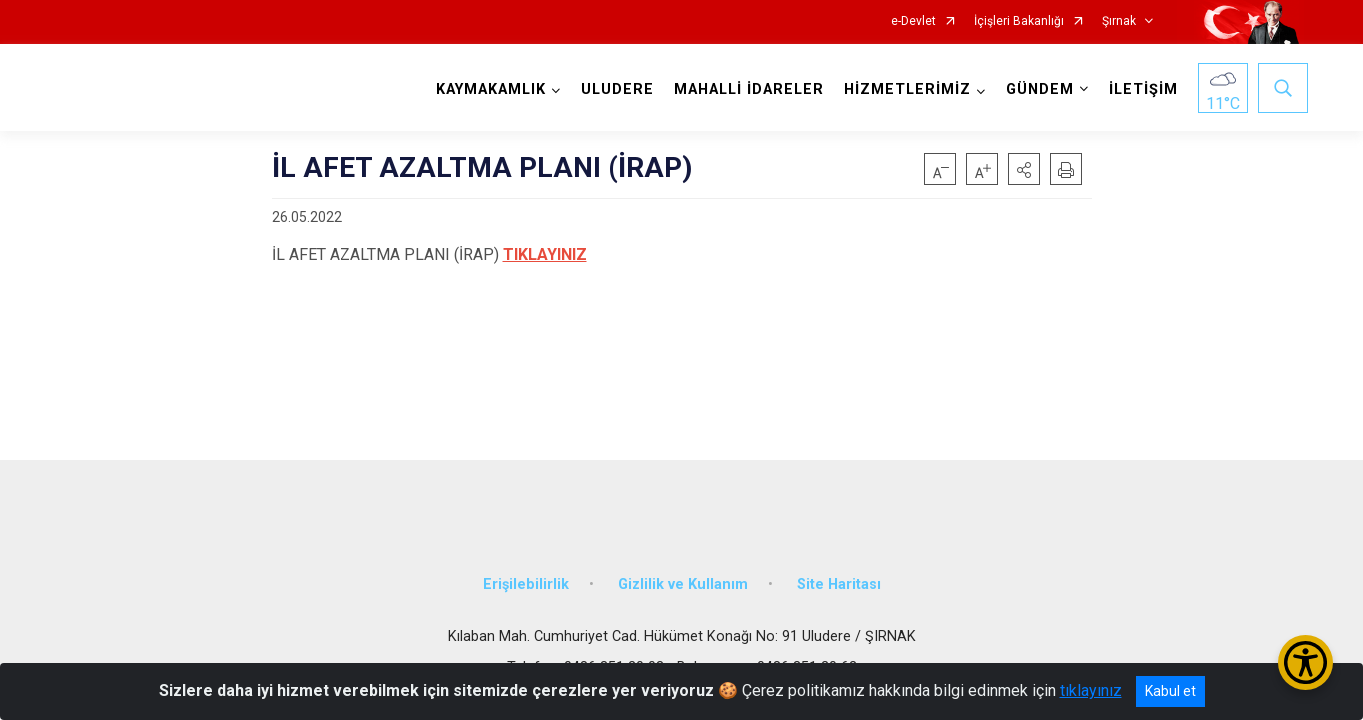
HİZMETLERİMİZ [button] (903, 89)
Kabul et (1170, 691)
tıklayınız (1091, 690)
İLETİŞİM (1139, 89)
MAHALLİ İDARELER (745, 89)
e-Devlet (913, 21)
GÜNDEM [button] (1036, 89)
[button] (1024, 169)
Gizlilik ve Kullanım (683, 572)
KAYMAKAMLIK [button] (487, 89)
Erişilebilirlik (526, 572)
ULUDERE (613, 89)
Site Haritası (839, 572)
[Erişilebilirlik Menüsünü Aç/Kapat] (1305, 662)
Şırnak (1119, 21)
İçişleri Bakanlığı (1019, 21)
